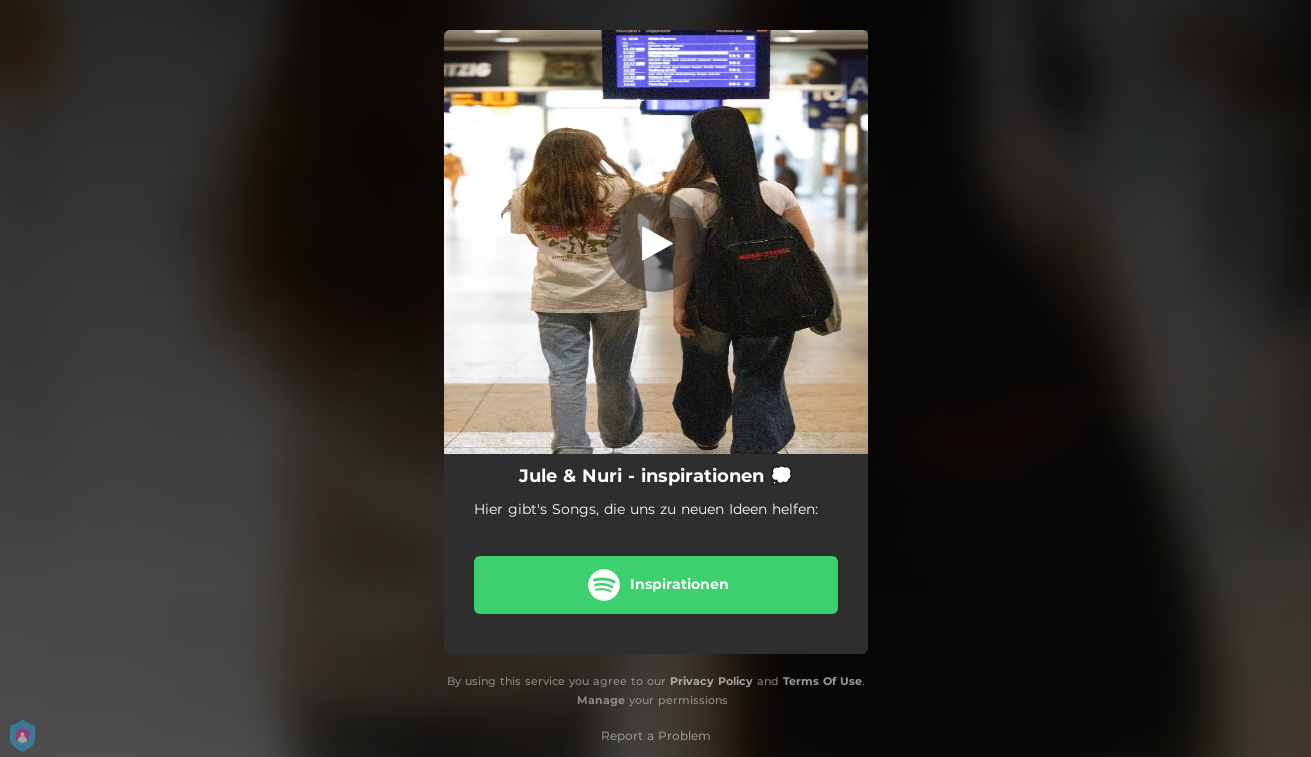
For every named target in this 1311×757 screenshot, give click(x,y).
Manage (601, 700)
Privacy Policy (711, 681)
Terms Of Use (822, 681)
